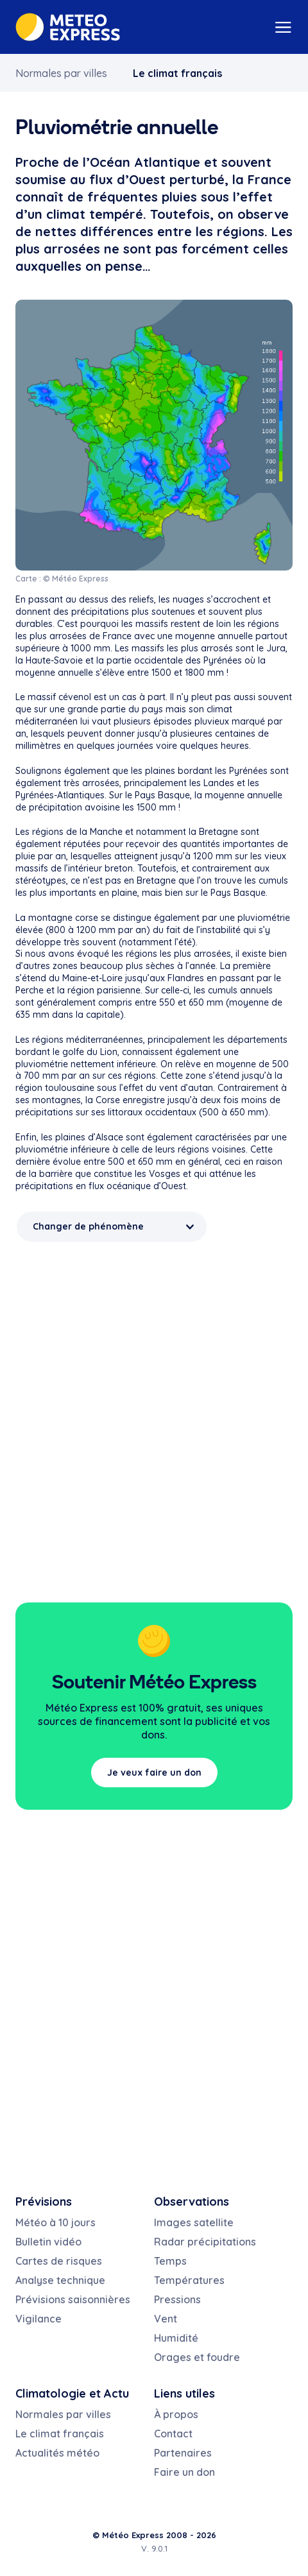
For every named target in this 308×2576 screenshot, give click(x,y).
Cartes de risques (58, 2260)
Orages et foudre (197, 2357)
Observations (191, 2201)
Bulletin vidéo (48, 2241)
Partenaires (183, 2452)
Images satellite (194, 2222)
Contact (173, 2433)
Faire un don (184, 2472)
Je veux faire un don (154, 1772)
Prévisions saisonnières (72, 2299)
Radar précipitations (205, 2241)
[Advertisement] (154, 1416)
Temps (170, 2260)
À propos (176, 2414)
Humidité (176, 2337)
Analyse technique (60, 2280)
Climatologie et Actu (72, 2393)
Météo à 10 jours (55, 2222)
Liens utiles (184, 2393)
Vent (165, 2318)
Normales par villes (61, 73)
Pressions (177, 2299)
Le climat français (177, 73)
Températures (189, 2280)
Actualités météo (57, 2452)
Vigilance (38, 2318)
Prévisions (43, 2201)
